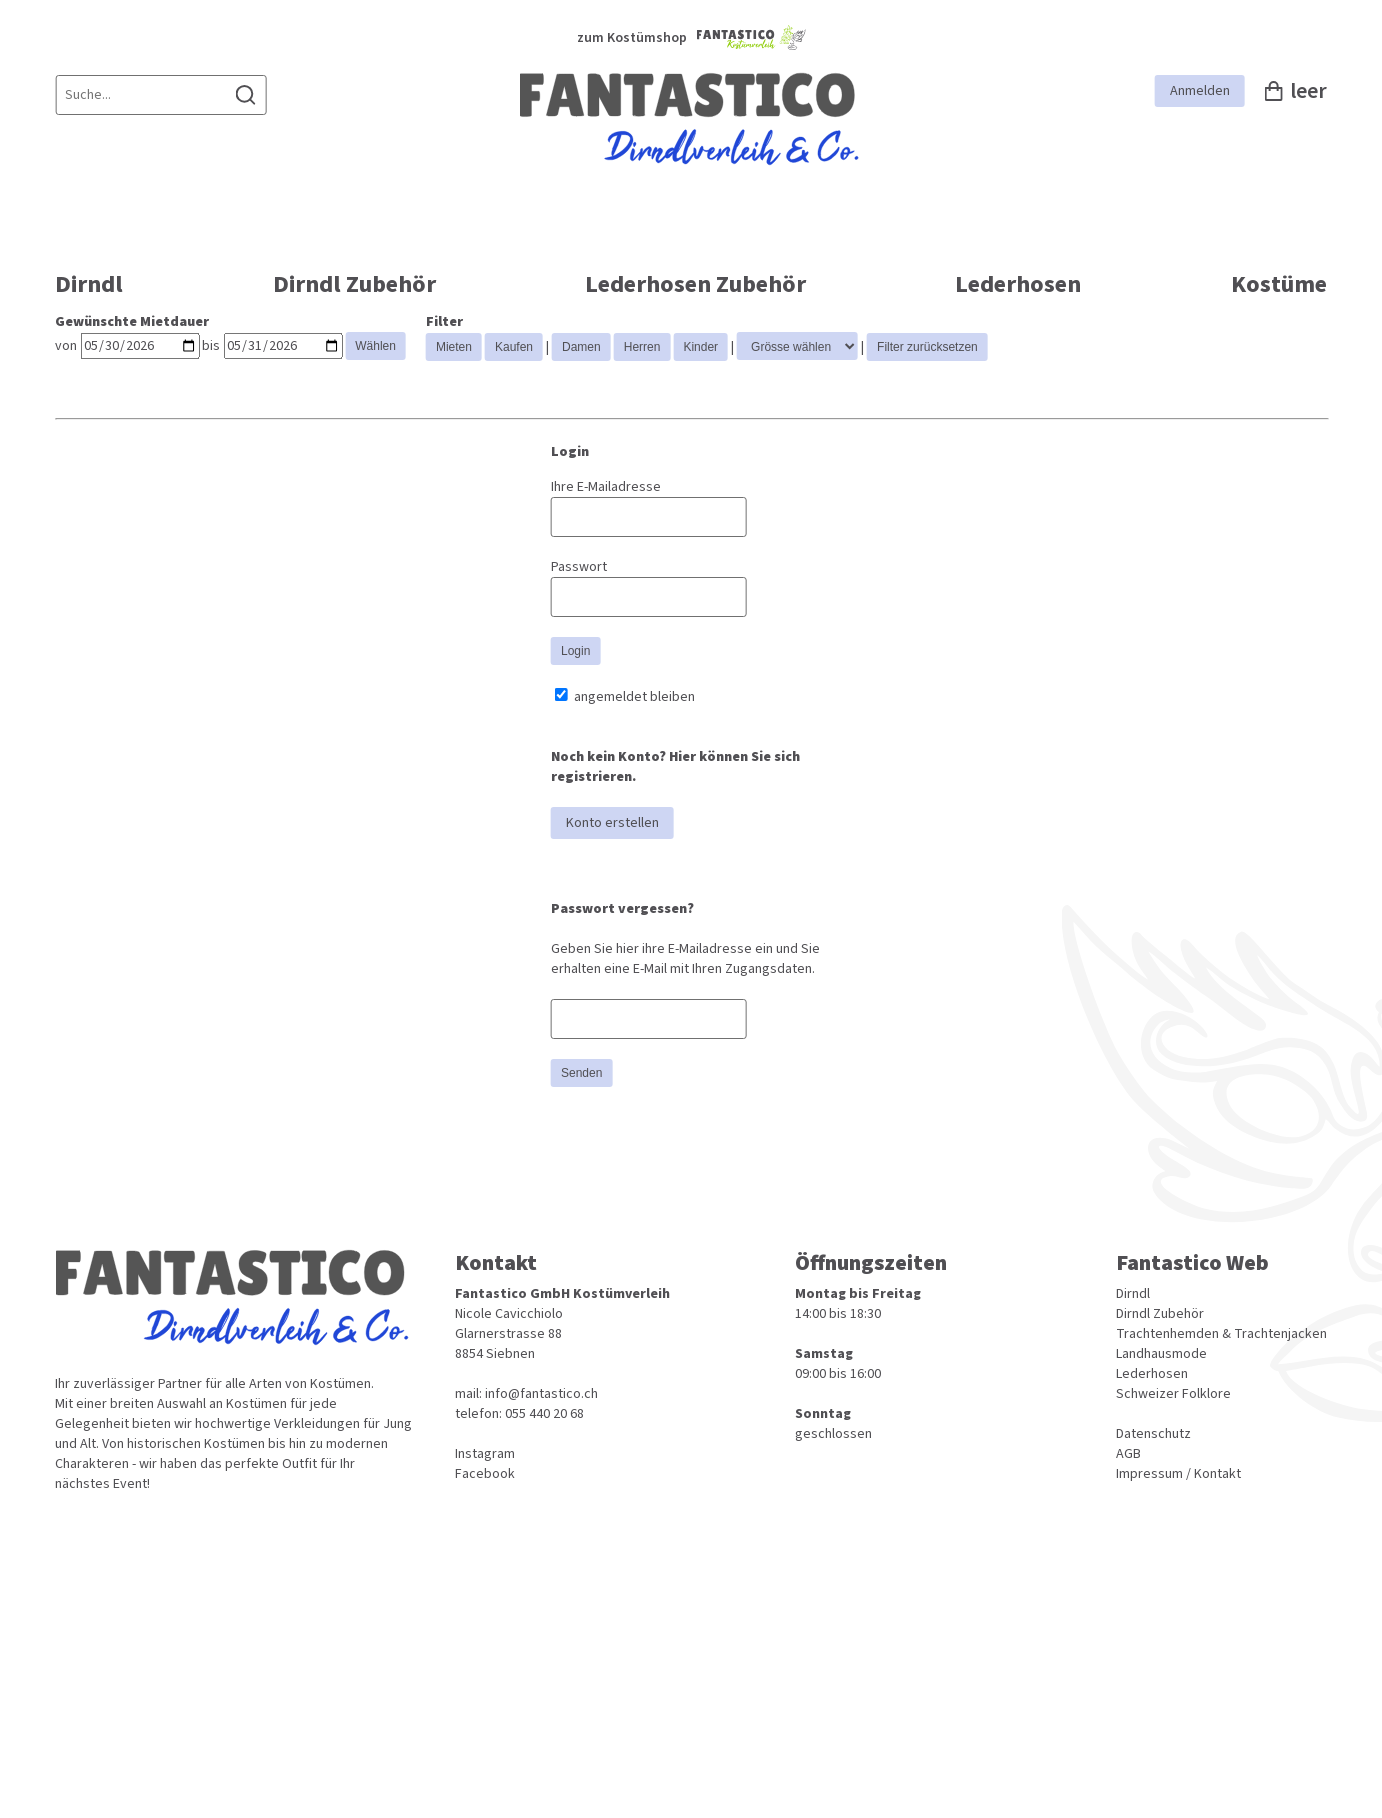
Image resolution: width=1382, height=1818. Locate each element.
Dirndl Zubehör (354, 284)
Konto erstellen (612, 823)
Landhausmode (1161, 1354)
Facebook (485, 1474)
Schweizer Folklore (1173, 1394)
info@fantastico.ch (541, 1394)
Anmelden (1200, 91)
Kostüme (1279, 284)
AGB (1128, 1454)
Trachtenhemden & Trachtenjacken (1221, 1334)
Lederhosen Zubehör (695, 284)
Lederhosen (1018, 284)
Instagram (485, 1454)
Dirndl (89, 284)
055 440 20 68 (544, 1414)
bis (211, 346)
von (66, 346)
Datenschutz (1153, 1434)
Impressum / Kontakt (1178, 1474)
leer (1296, 91)
